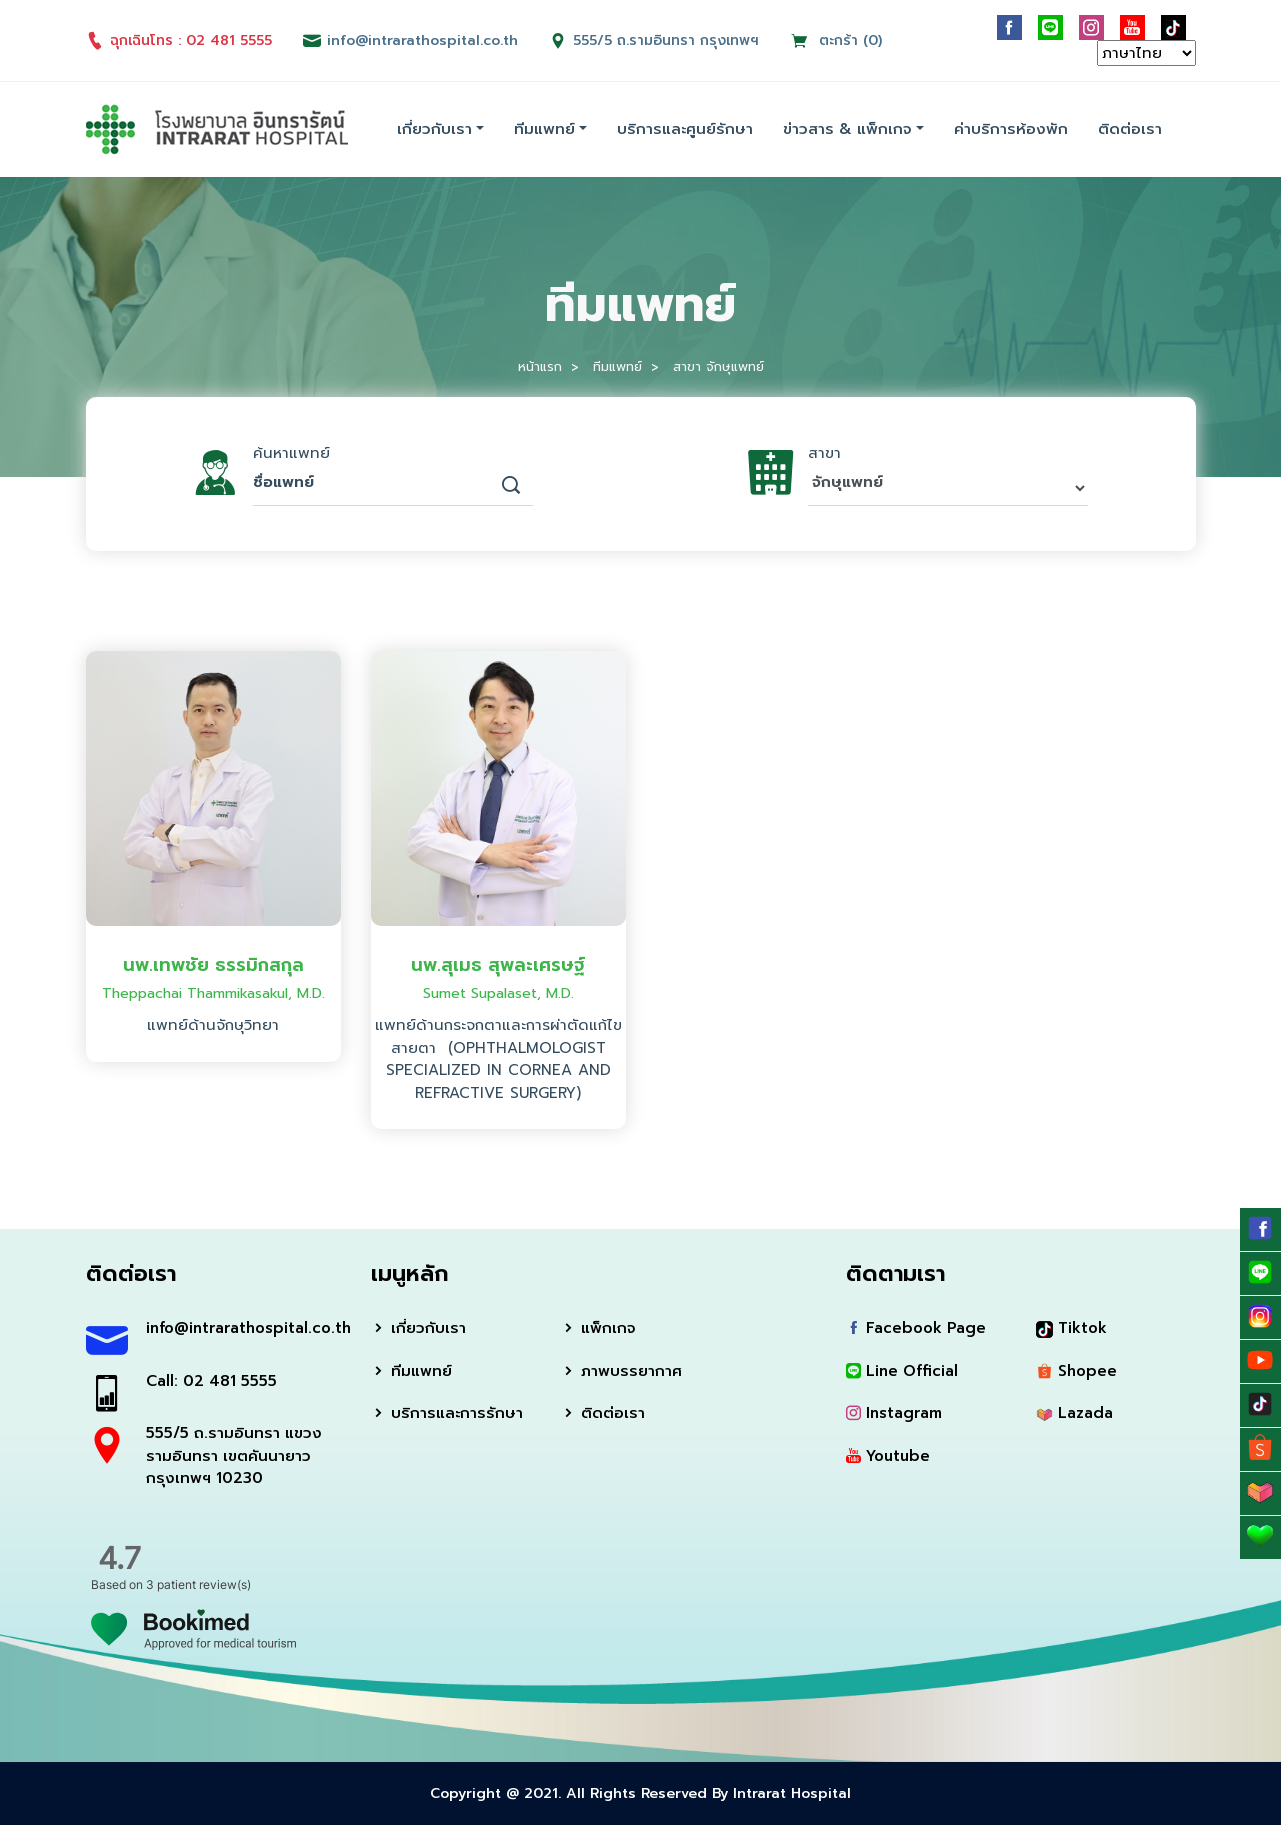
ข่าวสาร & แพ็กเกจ (847, 129)
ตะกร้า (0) (836, 40)
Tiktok (1071, 1328)
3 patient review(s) (198, 1584)
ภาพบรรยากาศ (621, 1371)
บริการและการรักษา (447, 1413)
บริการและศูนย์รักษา (685, 129)
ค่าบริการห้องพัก (1011, 129)
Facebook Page (916, 1328)
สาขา (824, 453)
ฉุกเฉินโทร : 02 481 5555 (179, 40)
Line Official (902, 1371)
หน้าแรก (540, 366)
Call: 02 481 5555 (211, 1381)
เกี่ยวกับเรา (434, 129)
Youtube (888, 1456)
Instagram (894, 1413)
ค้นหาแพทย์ (291, 453)
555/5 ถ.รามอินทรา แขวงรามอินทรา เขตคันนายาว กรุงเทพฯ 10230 (234, 1455)
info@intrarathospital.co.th (243, 1328)
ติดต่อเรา (1130, 129)
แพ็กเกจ (598, 1328)
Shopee (1076, 1371)
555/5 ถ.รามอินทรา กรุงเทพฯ (666, 40)
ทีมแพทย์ (544, 129)
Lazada (1074, 1413)
